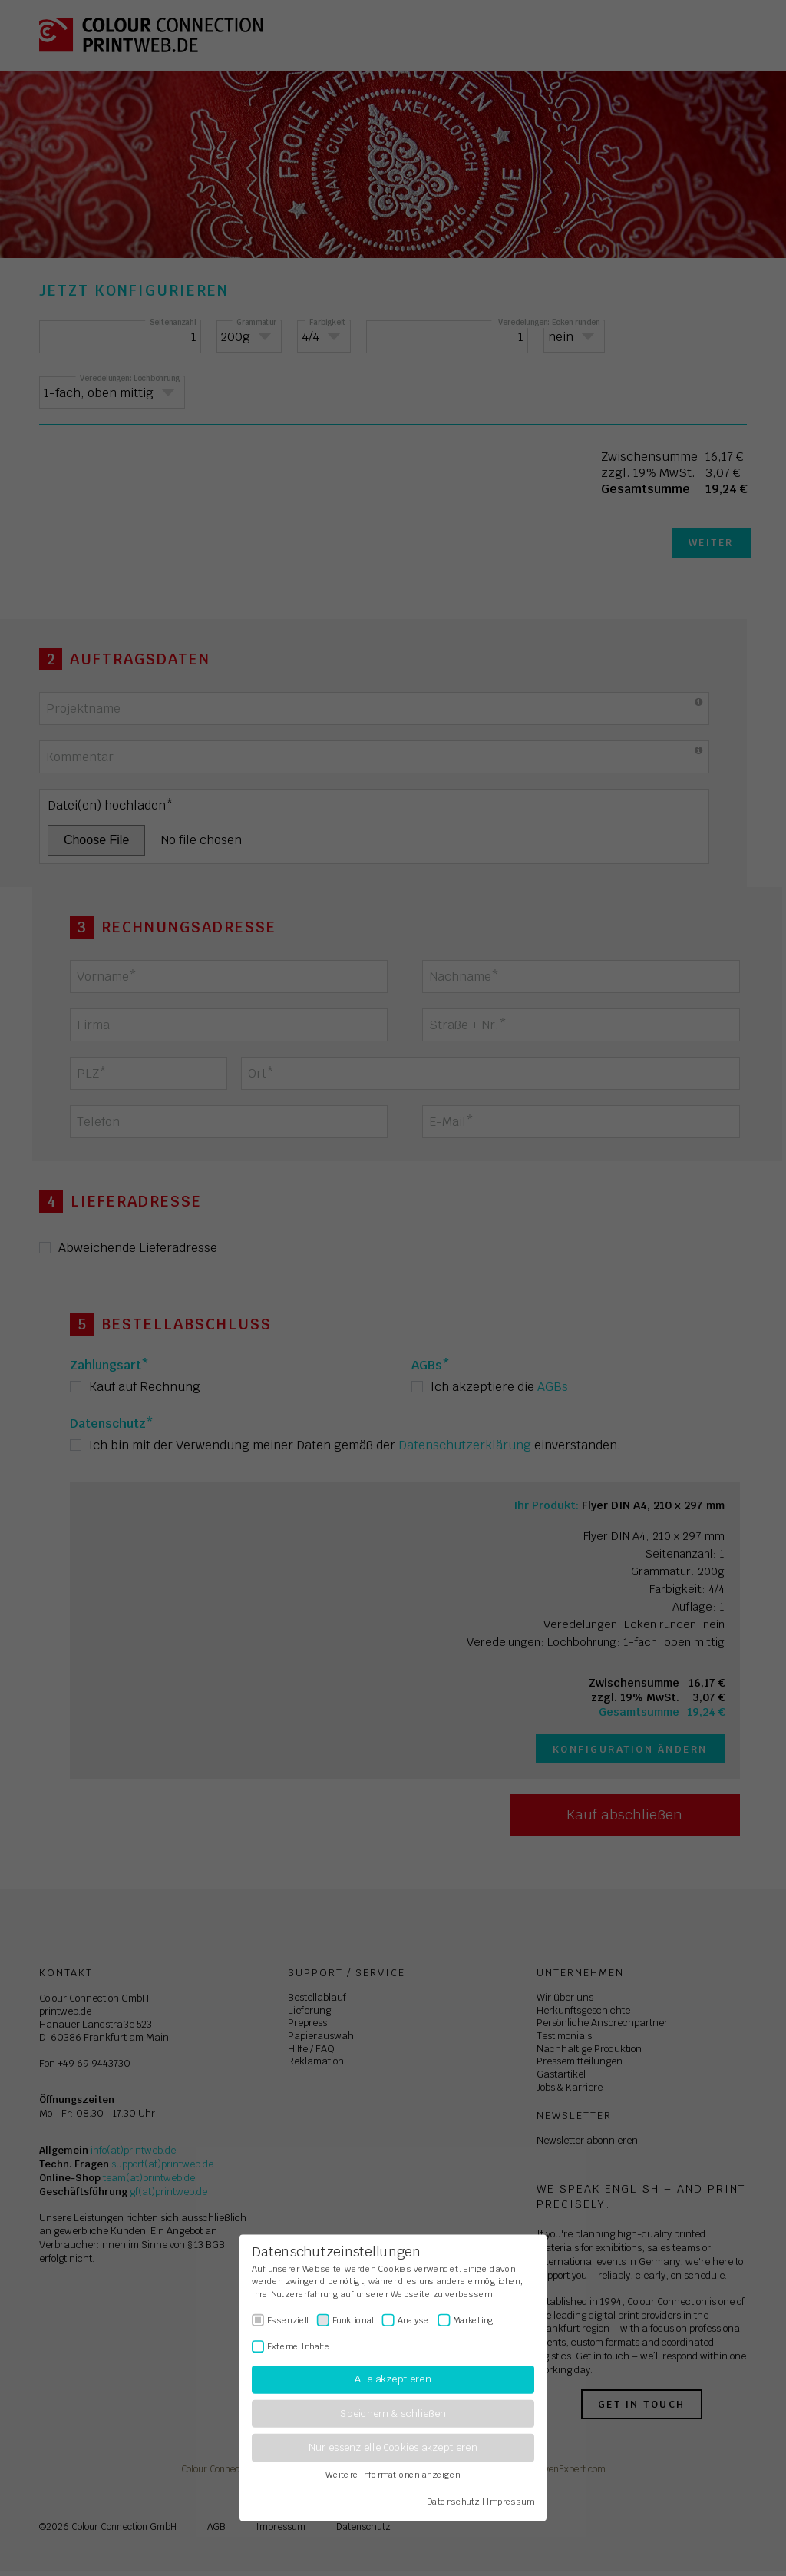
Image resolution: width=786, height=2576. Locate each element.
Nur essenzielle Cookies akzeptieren (393, 2448)
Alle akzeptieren (393, 2379)
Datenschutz (453, 2501)
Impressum (510, 2501)
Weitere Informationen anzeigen (392, 2474)
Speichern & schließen (393, 2413)
